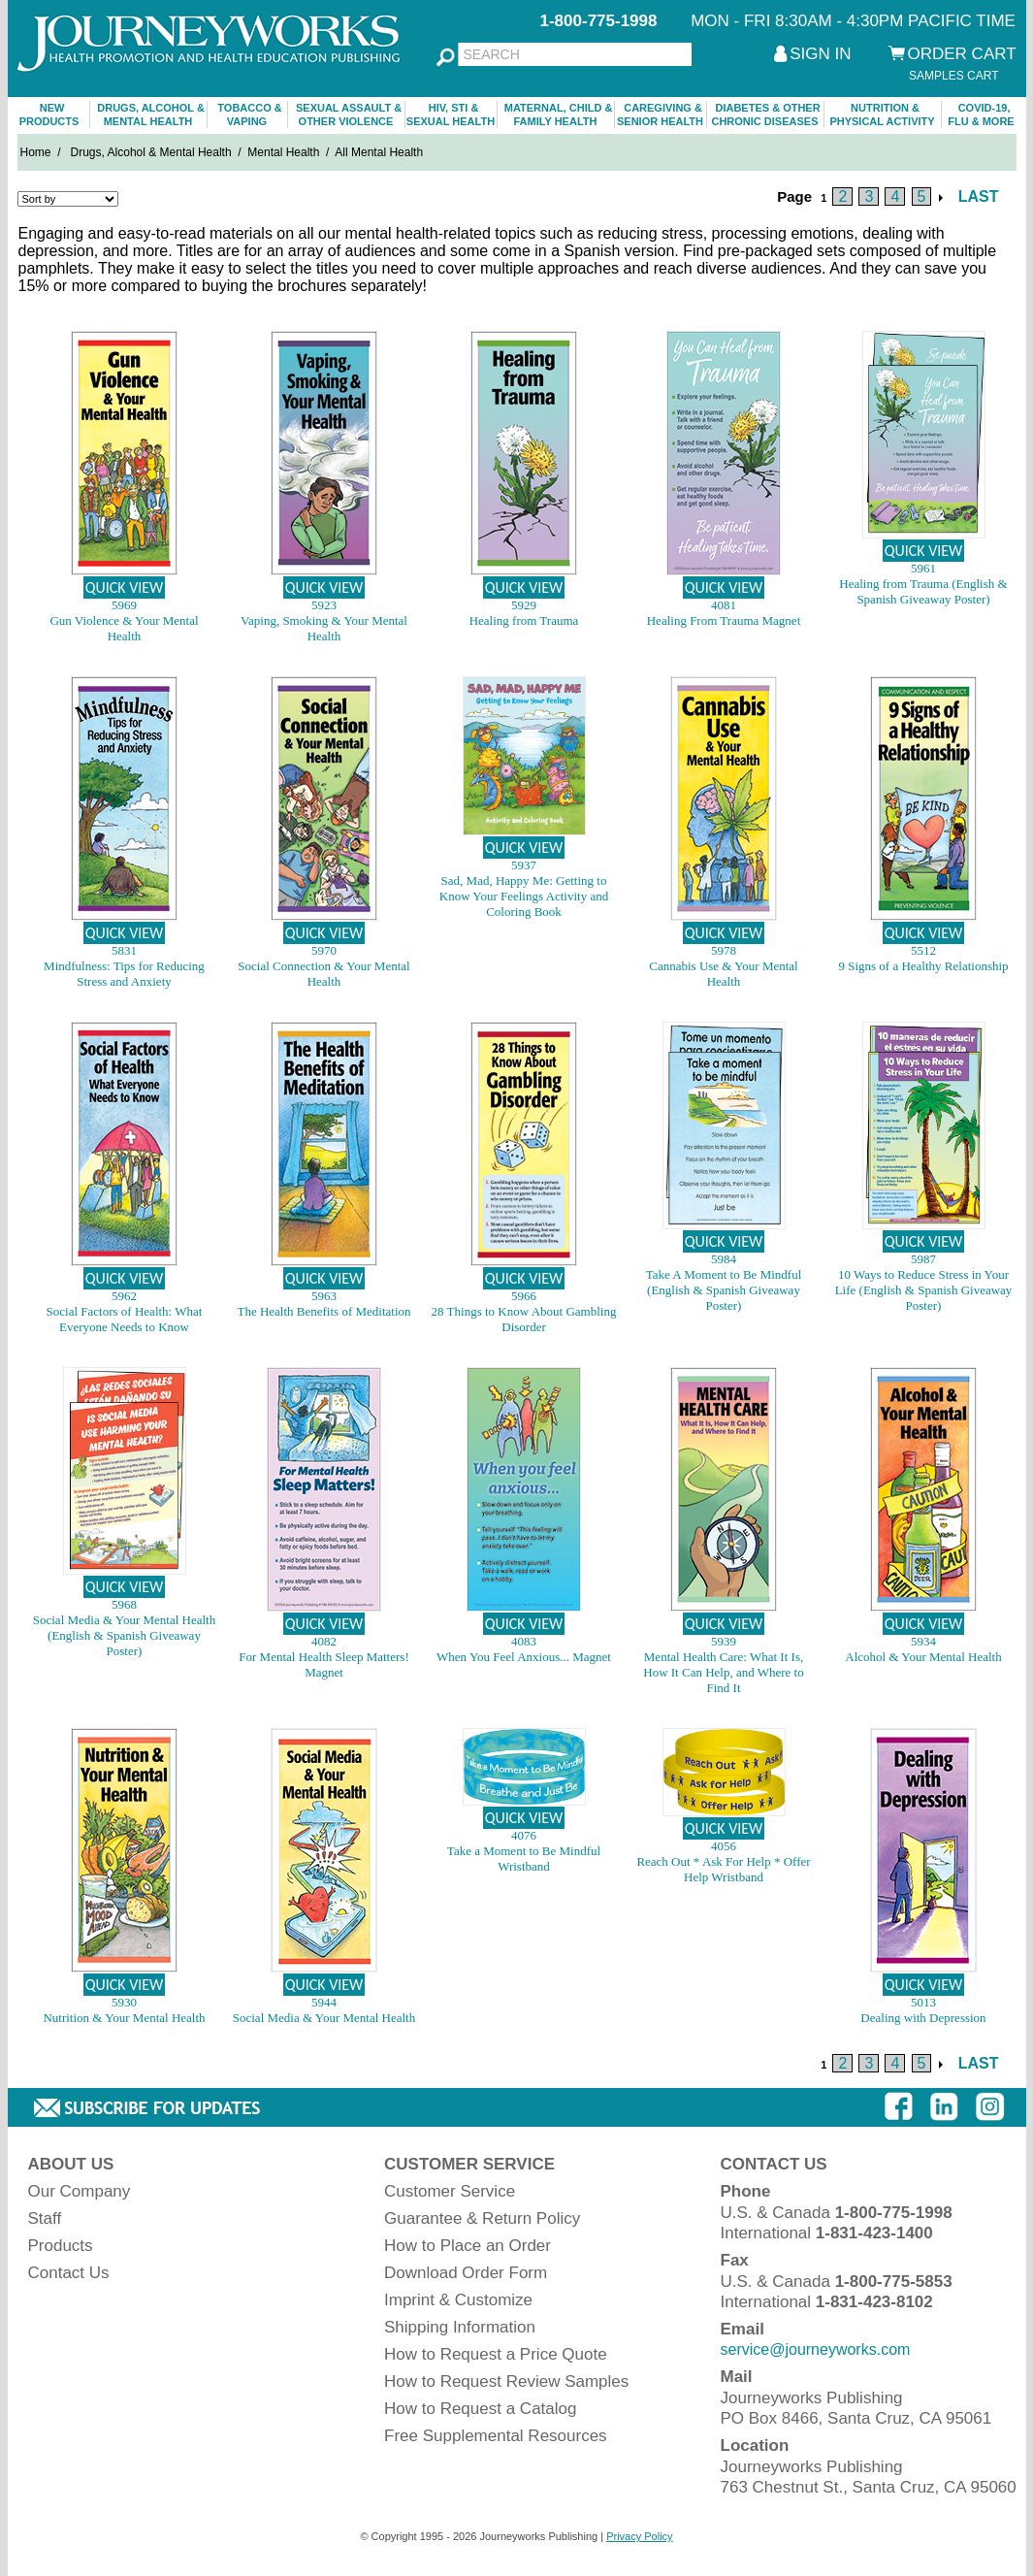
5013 (923, 2002)
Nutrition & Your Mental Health (124, 2017)
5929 (523, 605)
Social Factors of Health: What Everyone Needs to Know (125, 1319)
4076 (523, 1835)
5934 (923, 1641)
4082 (324, 1641)
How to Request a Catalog (480, 2408)
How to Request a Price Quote (495, 2354)
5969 (124, 605)
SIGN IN (820, 54)
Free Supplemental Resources (495, 2436)
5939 (723, 1641)
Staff (45, 2218)
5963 (324, 1295)
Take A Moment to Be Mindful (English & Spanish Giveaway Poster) (724, 1290)
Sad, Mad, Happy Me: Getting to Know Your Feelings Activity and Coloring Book (523, 896)
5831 (124, 950)
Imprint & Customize (458, 2300)
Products (60, 2245)
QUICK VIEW (124, 587)
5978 (723, 950)
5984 (723, 1259)
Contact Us (69, 2273)
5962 (124, 1295)
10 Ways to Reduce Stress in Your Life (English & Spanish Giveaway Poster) (924, 1290)
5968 (124, 1604)
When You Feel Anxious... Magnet (523, 1656)
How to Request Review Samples (506, 2381)
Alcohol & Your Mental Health (923, 1656)
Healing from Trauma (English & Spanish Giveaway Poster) (923, 591)
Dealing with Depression (922, 2017)
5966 (523, 1295)
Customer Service (449, 2191)
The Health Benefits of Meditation (323, 1311)
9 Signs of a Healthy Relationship (923, 966)
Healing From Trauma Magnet (724, 620)
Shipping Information (459, 2327)
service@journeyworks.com (816, 2349)
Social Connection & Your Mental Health (323, 974)
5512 (923, 950)
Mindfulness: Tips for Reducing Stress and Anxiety (124, 974)
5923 (324, 605)
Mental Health (283, 152)
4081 (723, 605)
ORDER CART (962, 54)
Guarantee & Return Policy (482, 2218)
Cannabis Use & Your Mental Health (723, 974)
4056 (723, 1846)
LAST (978, 196)
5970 (324, 950)
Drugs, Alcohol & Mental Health (151, 152)
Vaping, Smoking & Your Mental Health (324, 628)
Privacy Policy (639, 2536)
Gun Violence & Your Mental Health (123, 628)
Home (35, 152)
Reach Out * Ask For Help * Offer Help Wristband (723, 1869)
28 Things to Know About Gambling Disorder (524, 1319)
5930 (124, 2002)
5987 (923, 1259)
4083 (523, 1641)
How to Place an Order (467, 2245)
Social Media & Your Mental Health (324, 2017)
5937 (523, 865)
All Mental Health (379, 152)
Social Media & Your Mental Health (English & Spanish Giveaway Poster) (124, 1635)
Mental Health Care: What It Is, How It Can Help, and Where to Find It (723, 1672)
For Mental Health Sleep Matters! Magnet (323, 1664)
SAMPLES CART (953, 75)
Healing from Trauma (524, 620)
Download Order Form (465, 2273)
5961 (923, 568)
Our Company (79, 2191)
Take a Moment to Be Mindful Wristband (523, 1858)
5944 (324, 2002)
